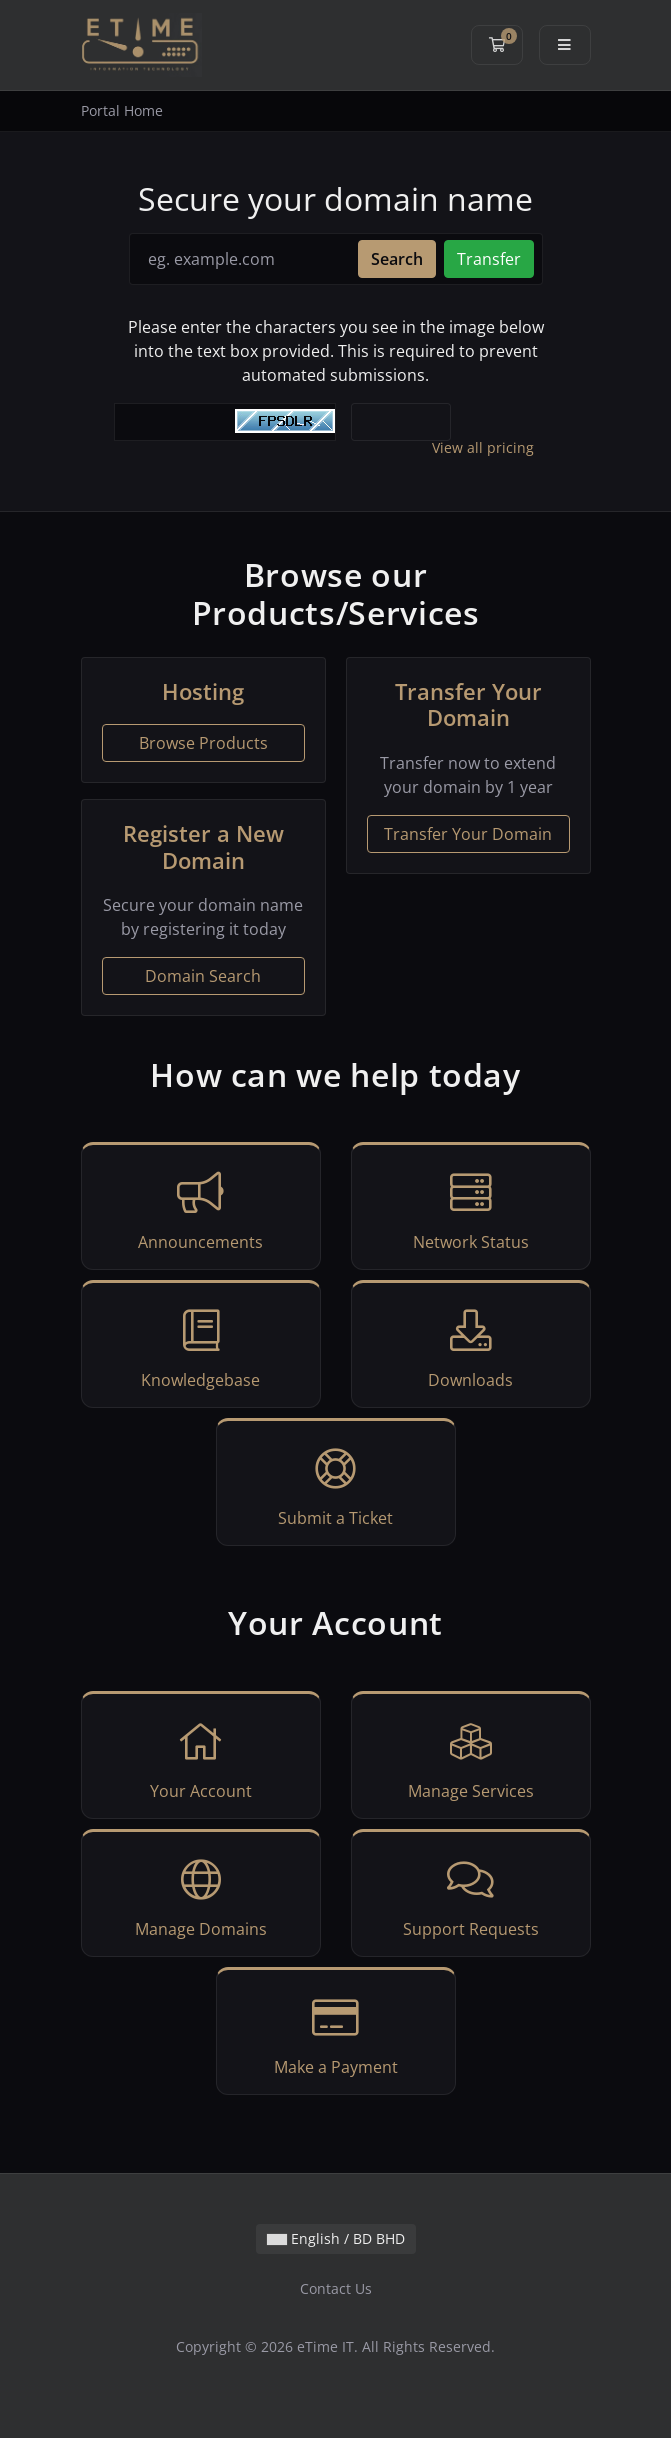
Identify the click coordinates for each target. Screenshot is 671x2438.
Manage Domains (201, 1896)
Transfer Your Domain (468, 834)
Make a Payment (336, 2034)
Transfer (489, 259)
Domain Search (203, 976)
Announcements (201, 1209)
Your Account (201, 1758)
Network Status (471, 1209)
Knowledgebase (201, 1347)
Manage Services (471, 1758)
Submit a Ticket (336, 1485)
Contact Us (336, 2288)
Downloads (471, 1347)
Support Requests (471, 1896)
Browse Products (203, 743)
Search (397, 259)
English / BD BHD (336, 2238)
